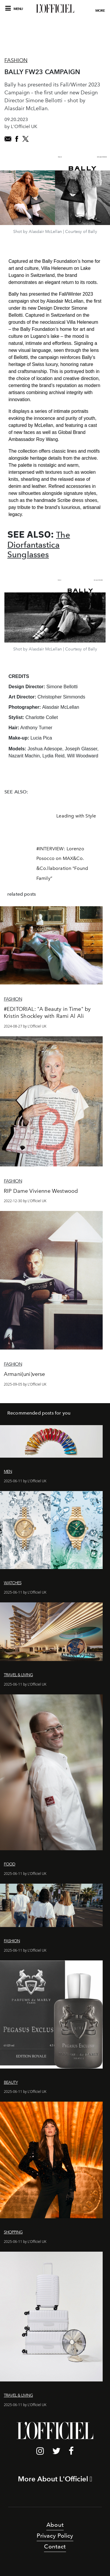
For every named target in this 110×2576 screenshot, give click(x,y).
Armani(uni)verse (24, 1374)
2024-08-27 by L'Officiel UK (25, 1026)
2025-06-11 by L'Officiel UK (25, 1480)
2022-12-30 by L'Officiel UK (25, 1200)
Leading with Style (76, 816)
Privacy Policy (55, 2535)
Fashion (16, 60)
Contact (55, 2546)
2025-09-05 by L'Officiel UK (25, 1384)
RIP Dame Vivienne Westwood (41, 1191)
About (55, 2524)
